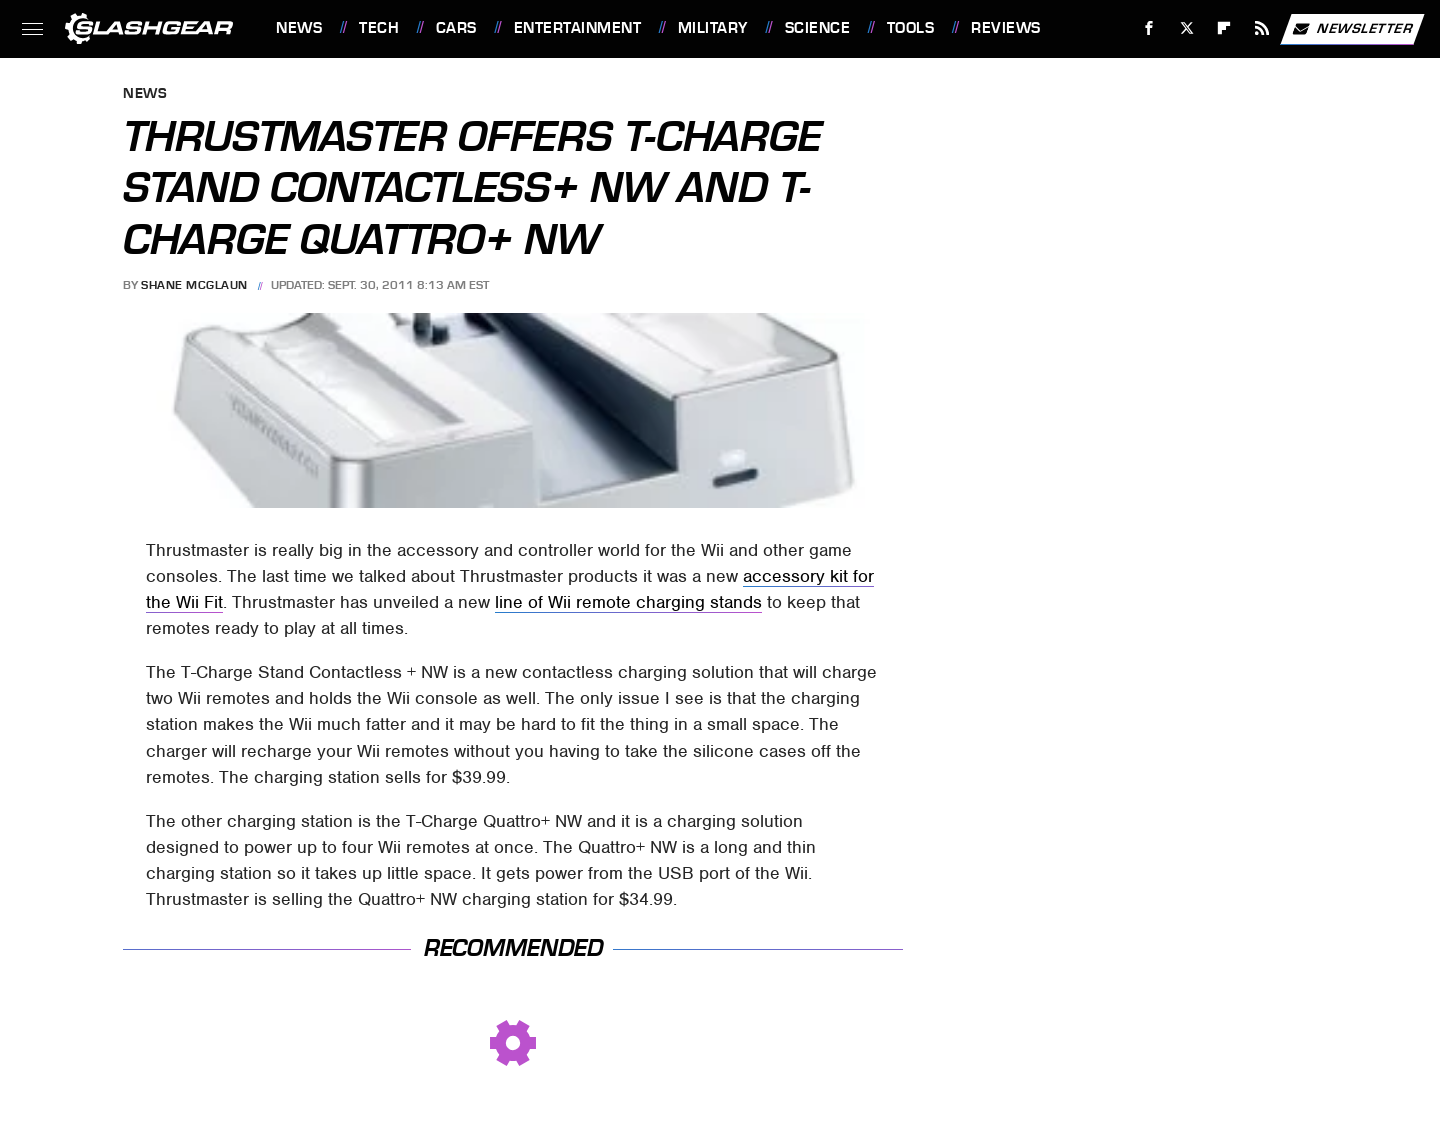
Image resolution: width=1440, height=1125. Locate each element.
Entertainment (578, 28)
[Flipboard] (1224, 28)
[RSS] (1262, 28)
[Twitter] (1186, 28)
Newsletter (1352, 29)
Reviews (1006, 28)
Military (713, 28)
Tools (911, 28)
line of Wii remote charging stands (628, 602)
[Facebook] (1149, 28)
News (299, 28)
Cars (456, 28)
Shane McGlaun (194, 285)
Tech (379, 28)
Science (818, 28)
